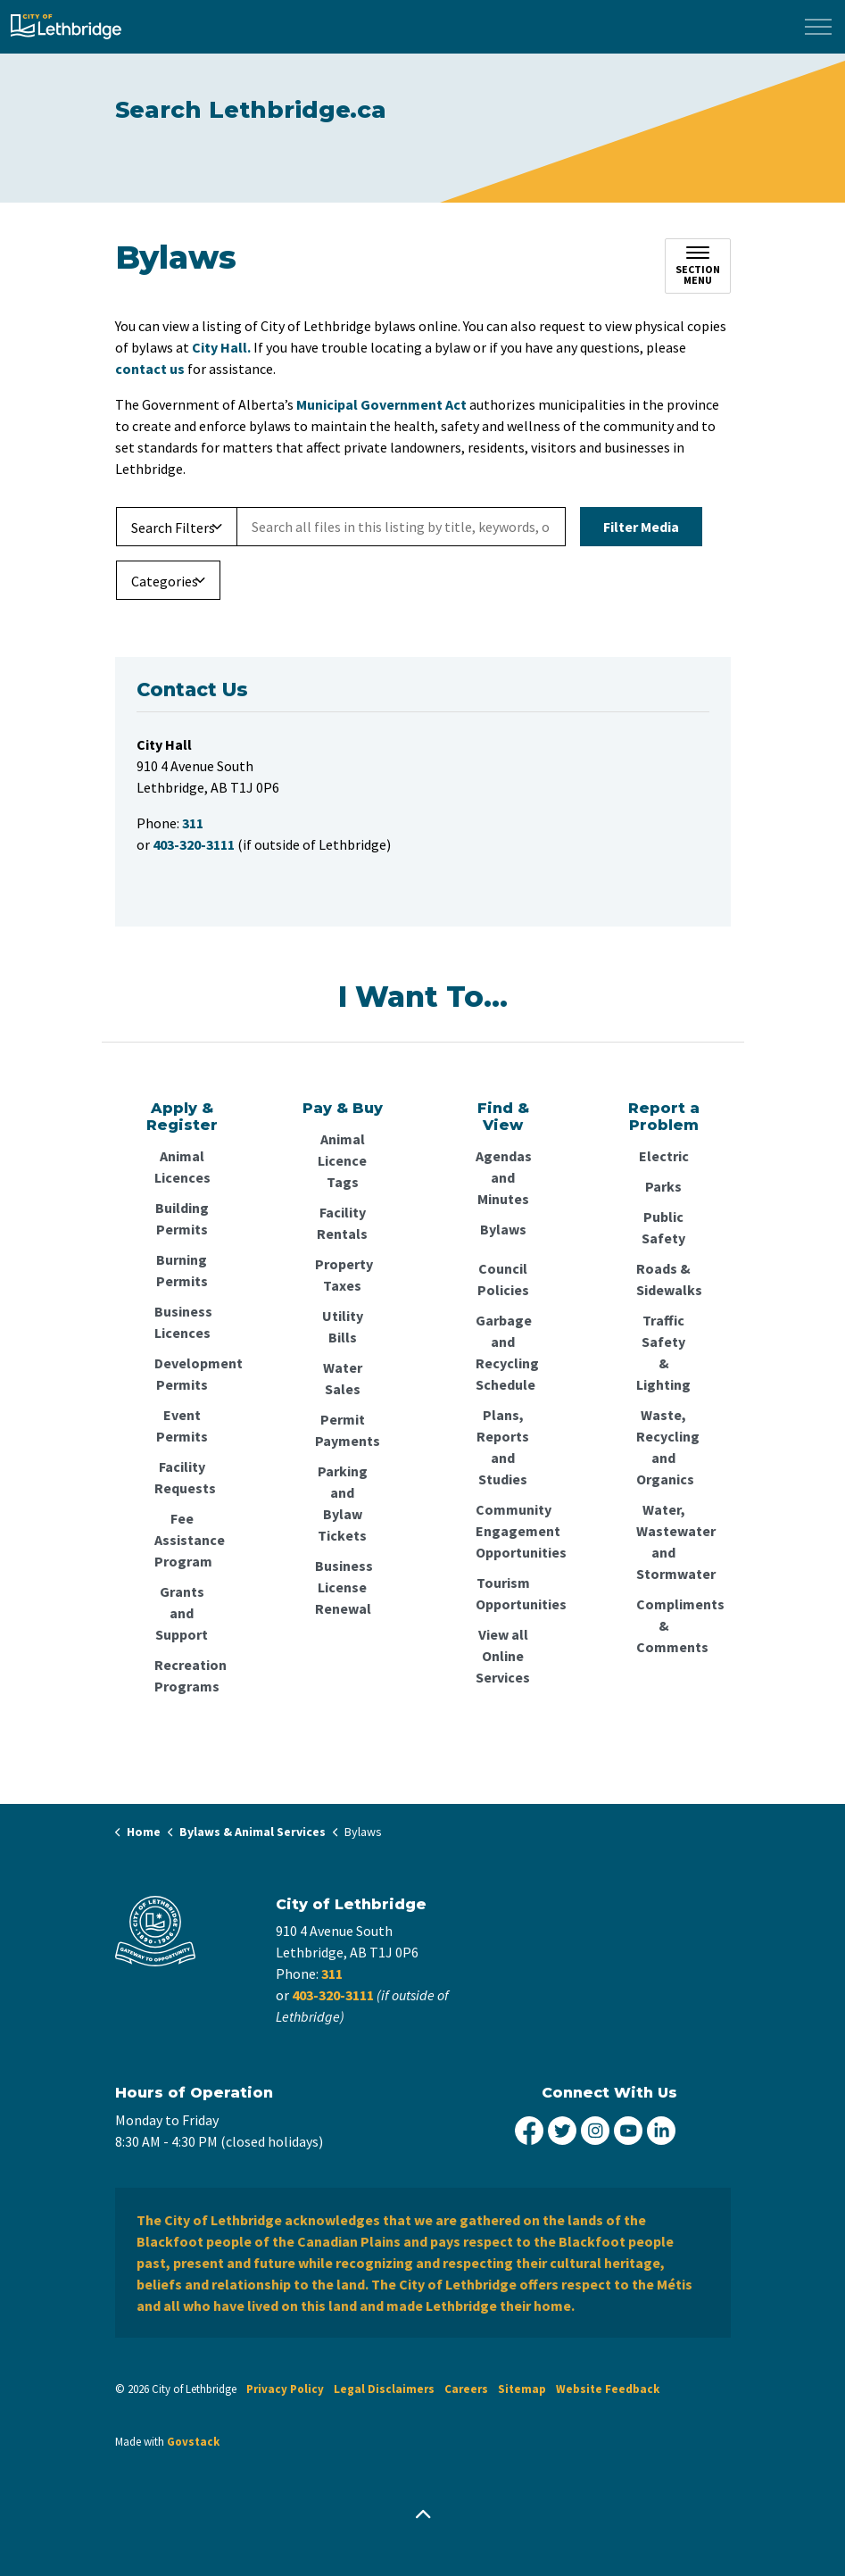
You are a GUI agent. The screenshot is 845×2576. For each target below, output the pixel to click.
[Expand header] (818, 27)
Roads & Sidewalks (664, 1279)
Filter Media (641, 526)
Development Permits (182, 1373)
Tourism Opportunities (503, 1593)
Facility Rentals (342, 1222)
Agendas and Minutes (503, 1177)
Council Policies (503, 1279)
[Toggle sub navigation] (698, 266)
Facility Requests (182, 1477)
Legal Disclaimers (384, 2389)
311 (332, 1973)
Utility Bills (342, 1326)
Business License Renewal (342, 1587)
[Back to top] (423, 2516)
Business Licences (182, 1322)
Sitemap (522, 2389)
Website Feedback (607, 2389)
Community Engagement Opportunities (503, 1530)
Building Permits (182, 1218)
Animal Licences (182, 1166)
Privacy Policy (285, 2389)
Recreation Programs (182, 1675)
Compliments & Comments (664, 1625)
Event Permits (182, 1425)
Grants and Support (181, 1613)
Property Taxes (342, 1274)
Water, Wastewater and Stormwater (664, 1541)
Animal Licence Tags (342, 1160)
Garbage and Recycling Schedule (503, 1352)
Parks (663, 1186)
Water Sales (342, 1378)
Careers (466, 2389)
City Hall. (221, 347)
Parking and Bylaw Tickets (343, 1503)
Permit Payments (342, 1430)
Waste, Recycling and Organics (664, 1447)
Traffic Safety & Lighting (663, 1352)
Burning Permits (182, 1270)
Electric (664, 1156)
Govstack (193, 2441)
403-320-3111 (333, 1995)
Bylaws (503, 1229)
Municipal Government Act (381, 404)
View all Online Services (503, 1655)
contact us (150, 369)
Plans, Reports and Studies (502, 1447)
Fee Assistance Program (182, 1539)
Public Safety (663, 1227)
